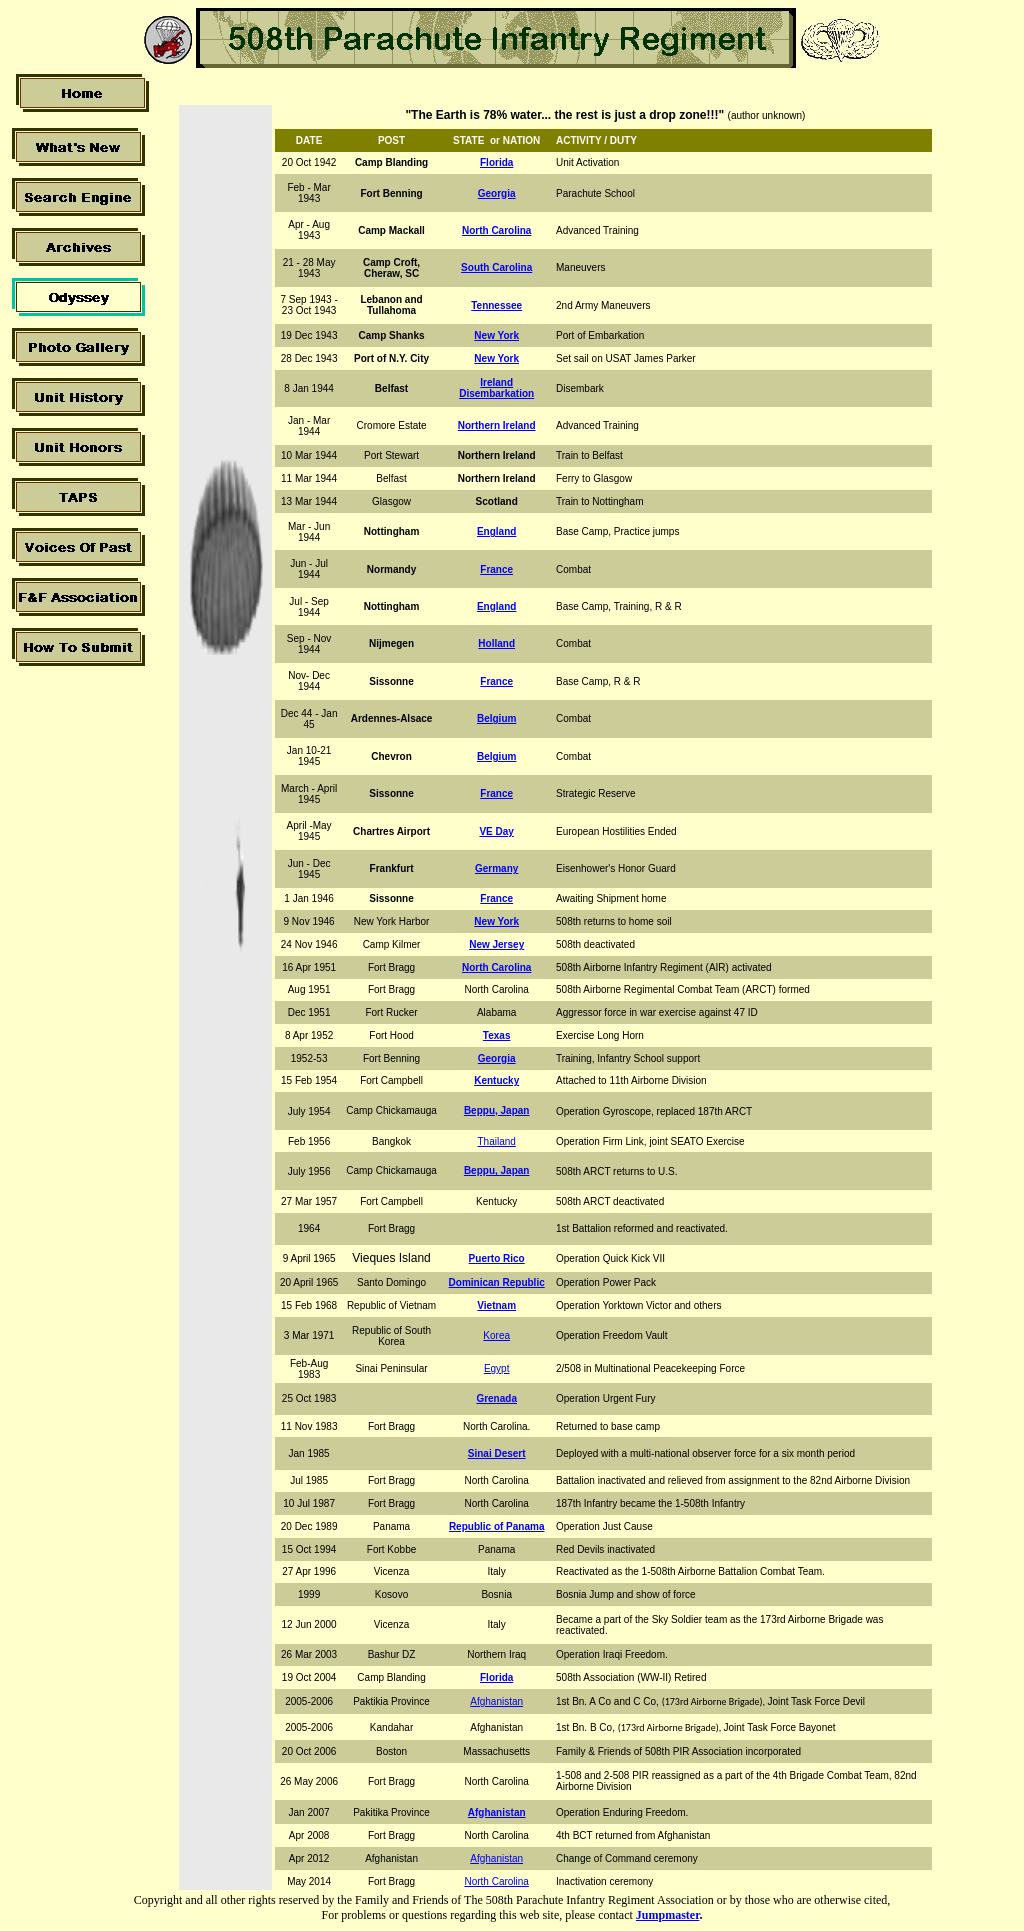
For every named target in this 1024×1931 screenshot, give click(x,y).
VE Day (496, 831)
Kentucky (496, 1080)
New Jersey (496, 944)
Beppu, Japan (497, 1110)
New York (496, 335)
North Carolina (496, 967)
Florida (496, 162)
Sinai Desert (497, 1453)
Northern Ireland (497, 425)
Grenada (496, 1398)
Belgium (496, 718)
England (496, 531)
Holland (496, 643)
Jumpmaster (668, 1915)
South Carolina (496, 267)
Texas (497, 1035)
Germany (496, 868)
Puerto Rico (497, 1258)
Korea (496, 1335)
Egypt (497, 1368)
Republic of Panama (497, 1526)
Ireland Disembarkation (496, 388)
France (496, 681)
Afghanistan (496, 1701)
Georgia (497, 1058)
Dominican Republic (497, 1282)
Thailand (497, 1141)
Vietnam (496, 1305)
